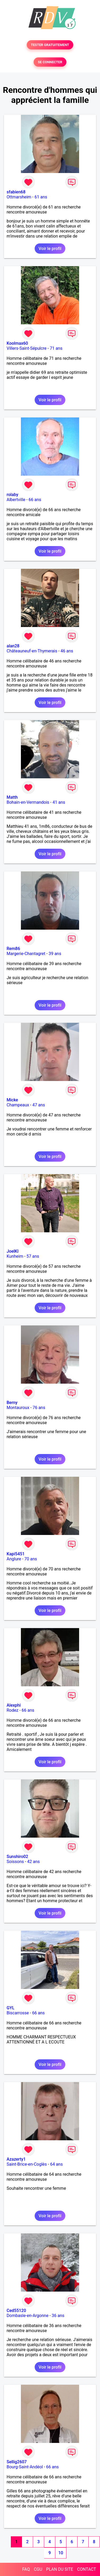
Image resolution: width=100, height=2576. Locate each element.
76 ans (39, 1407)
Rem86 (13, 948)
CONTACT (86, 2569)
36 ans (58, 2315)
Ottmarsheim (19, 196)
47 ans (38, 1104)
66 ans (35, 499)
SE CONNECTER (50, 62)
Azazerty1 (16, 2159)
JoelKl (13, 1251)
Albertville (16, 499)
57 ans (32, 1256)
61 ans (40, 196)
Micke (12, 1099)
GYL (10, 2007)
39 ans (55, 953)
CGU (38, 2569)
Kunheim (15, 1256)
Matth (12, 797)
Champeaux (18, 1104)
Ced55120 (16, 2310)
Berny (12, 1402)
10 (60, 2552)
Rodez (12, 1710)
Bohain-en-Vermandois (28, 802)
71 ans (56, 348)
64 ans (56, 2164)
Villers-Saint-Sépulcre (27, 348)
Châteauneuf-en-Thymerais (32, 650)
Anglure (14, 1558)
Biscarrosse (18, 2012)
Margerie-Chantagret (26, 953)
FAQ (26, 2569)
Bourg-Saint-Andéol (25, 2466)
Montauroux (18, 1407)
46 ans (67, 650)
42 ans (33, 1861)
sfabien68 (16, 191)
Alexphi (14, 1705)
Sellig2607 (17, 2461)
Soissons (15, 1861)
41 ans (58, 802)
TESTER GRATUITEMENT (50, 45)
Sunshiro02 (17, 1856)
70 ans (30, 1558)
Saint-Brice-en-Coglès (27, 2164)
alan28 (13, 645)
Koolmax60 (17, 343)
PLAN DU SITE (59, 2569)
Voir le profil (50, 248)
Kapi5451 (16, 1553)
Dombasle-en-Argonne (27, 2315)
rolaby (12, 494)
